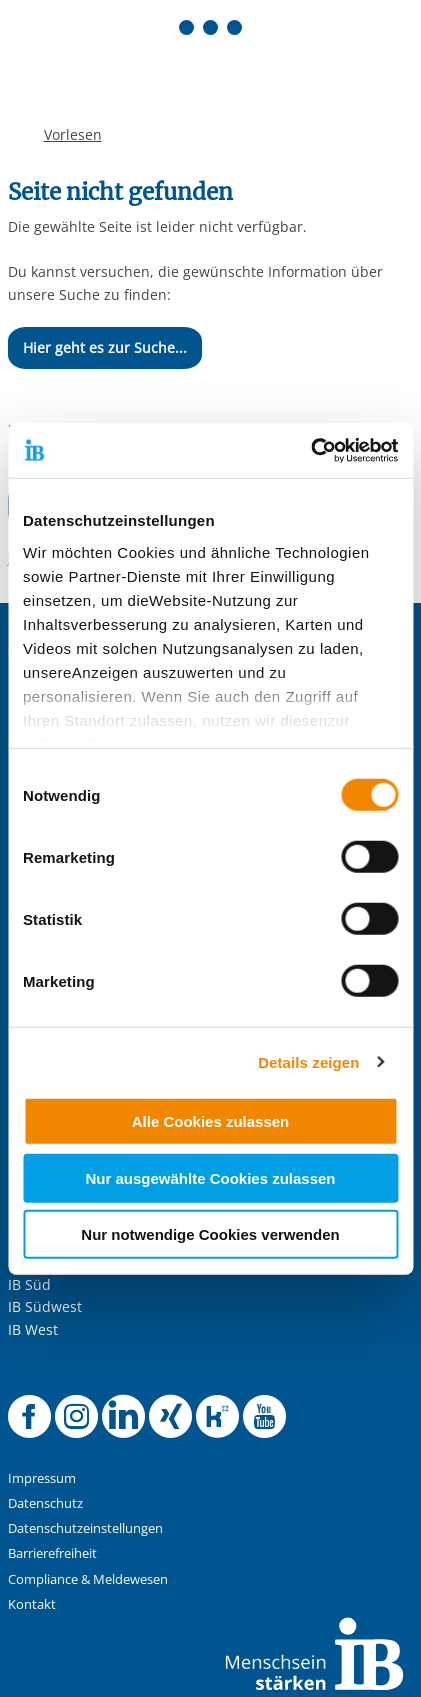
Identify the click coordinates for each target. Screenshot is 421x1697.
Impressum (42, 1478)
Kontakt (32, 1604)
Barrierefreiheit (52, 1553)
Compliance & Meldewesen (88, 1579)
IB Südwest (45, 1306)
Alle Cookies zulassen (211, 1121)
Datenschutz (45, 1503)
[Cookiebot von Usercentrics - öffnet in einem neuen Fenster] (310, 450)
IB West (33, 1329)
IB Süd (29, 1284)
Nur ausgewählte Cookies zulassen (210, 1177)
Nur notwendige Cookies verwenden (210, 1234)
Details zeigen (308, 1061)
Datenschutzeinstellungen (85, 1528)
